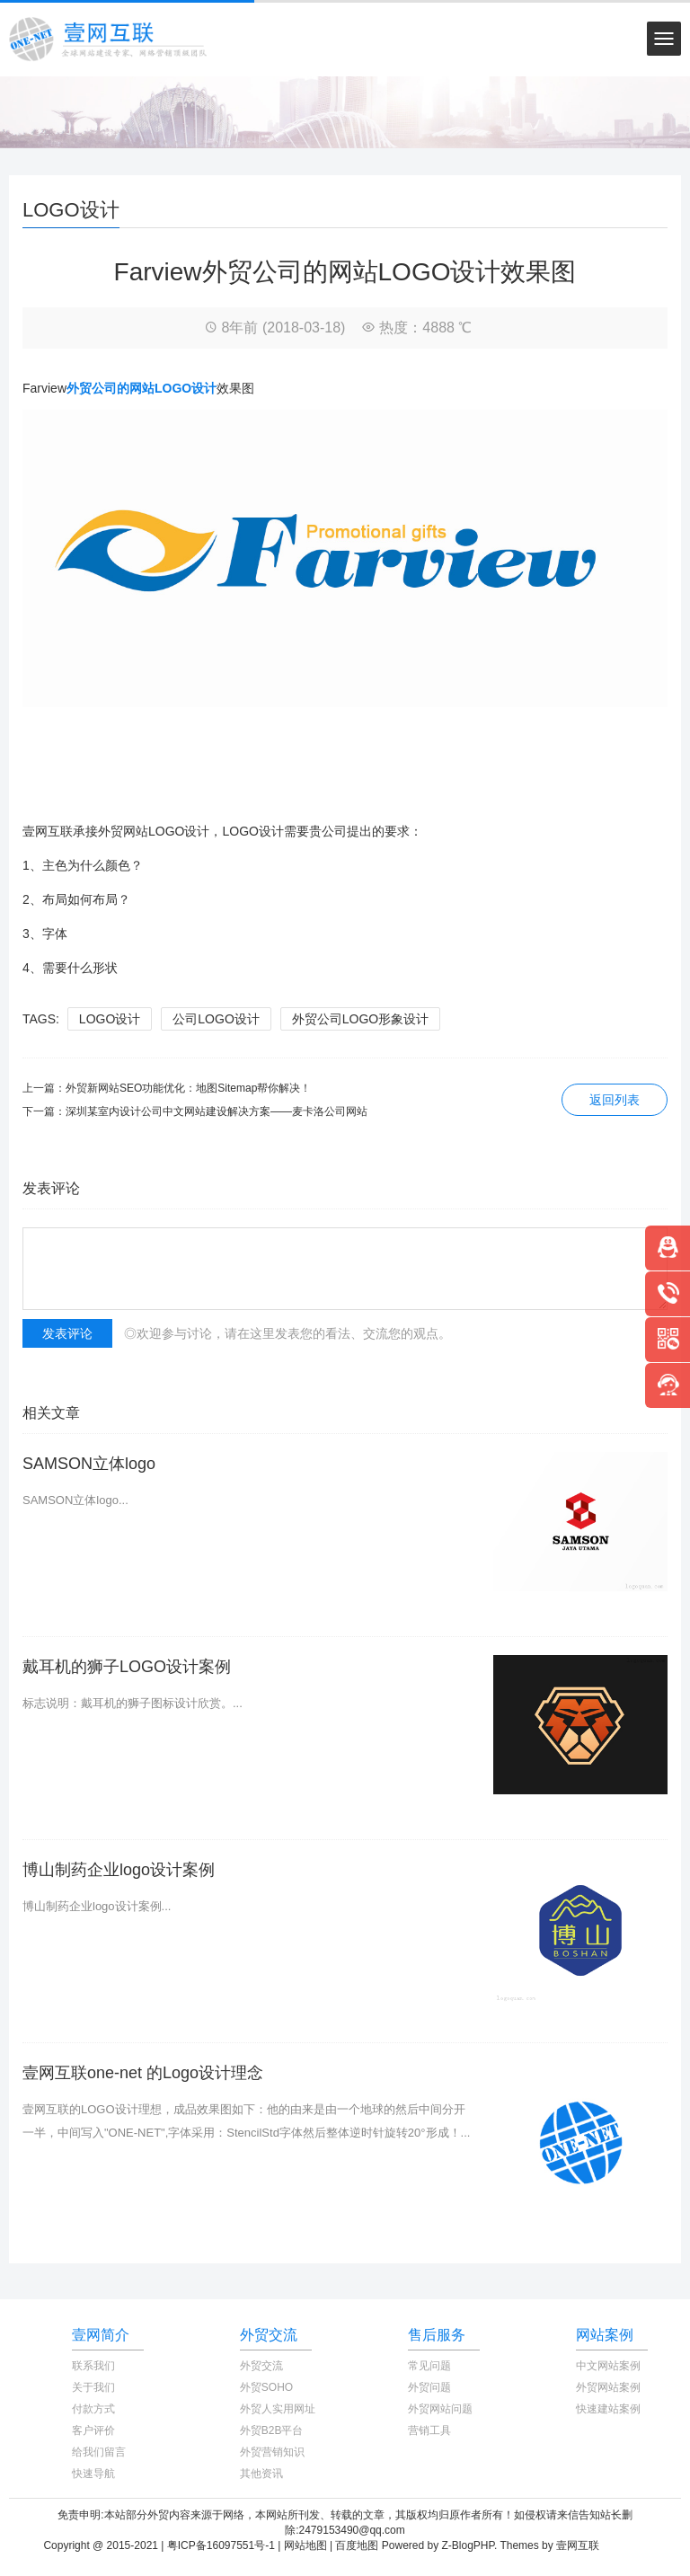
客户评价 (93, 2430)
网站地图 (305, 2545)
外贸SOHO (266, 2387)
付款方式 (93, 2409)
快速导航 (93, 2473)
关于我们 (93, 2387)
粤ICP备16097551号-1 (221, 2545)
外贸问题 (429, 2387)
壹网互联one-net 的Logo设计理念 (142, 2073)
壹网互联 (577, 2545)
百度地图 (356, 2545)
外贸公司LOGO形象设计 (360, 1019)
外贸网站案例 (608, 2387)
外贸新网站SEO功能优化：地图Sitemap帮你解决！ (188, 1088)
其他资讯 (261, 2473)
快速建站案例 (608, 2409)
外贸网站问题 (440, 2409)
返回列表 (614, 1100)
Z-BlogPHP (468, 2545)
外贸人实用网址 (277, 2409)
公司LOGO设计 (215, 1019)
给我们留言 (99, 2452)
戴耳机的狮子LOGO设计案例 (126, 1667)
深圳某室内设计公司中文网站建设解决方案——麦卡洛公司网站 (216, 1111)
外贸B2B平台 (272, 2430)
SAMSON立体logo (88, 1464)
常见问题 (429, 2365)
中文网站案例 (608, 2365)
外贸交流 (261, 2365)
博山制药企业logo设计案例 (118, 1870)
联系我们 (93, 2365)
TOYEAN (624, 2545)
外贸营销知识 (272, 2452)
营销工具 (429, 2430)
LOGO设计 (109, 1019)
